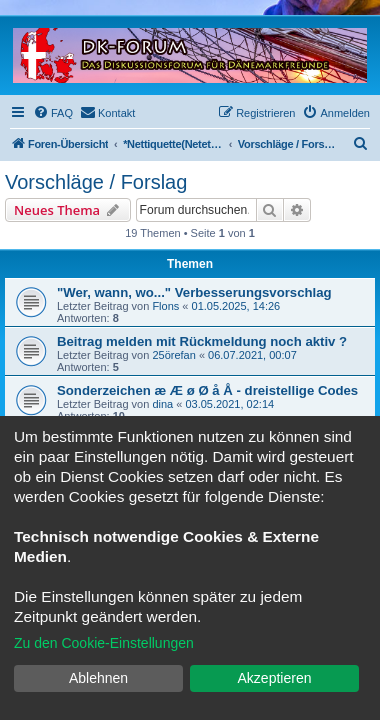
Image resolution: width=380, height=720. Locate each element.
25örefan (173, 355)
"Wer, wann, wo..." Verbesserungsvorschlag (194, 292)
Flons (165, 306)
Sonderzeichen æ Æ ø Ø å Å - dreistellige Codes (207, 390)
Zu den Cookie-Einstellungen (104, 643)
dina (162, 404)
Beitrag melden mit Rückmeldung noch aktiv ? (202, 341)
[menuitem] (53, 113)
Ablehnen (98, 678)
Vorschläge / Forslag (96, 182)
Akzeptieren (275, 678)
